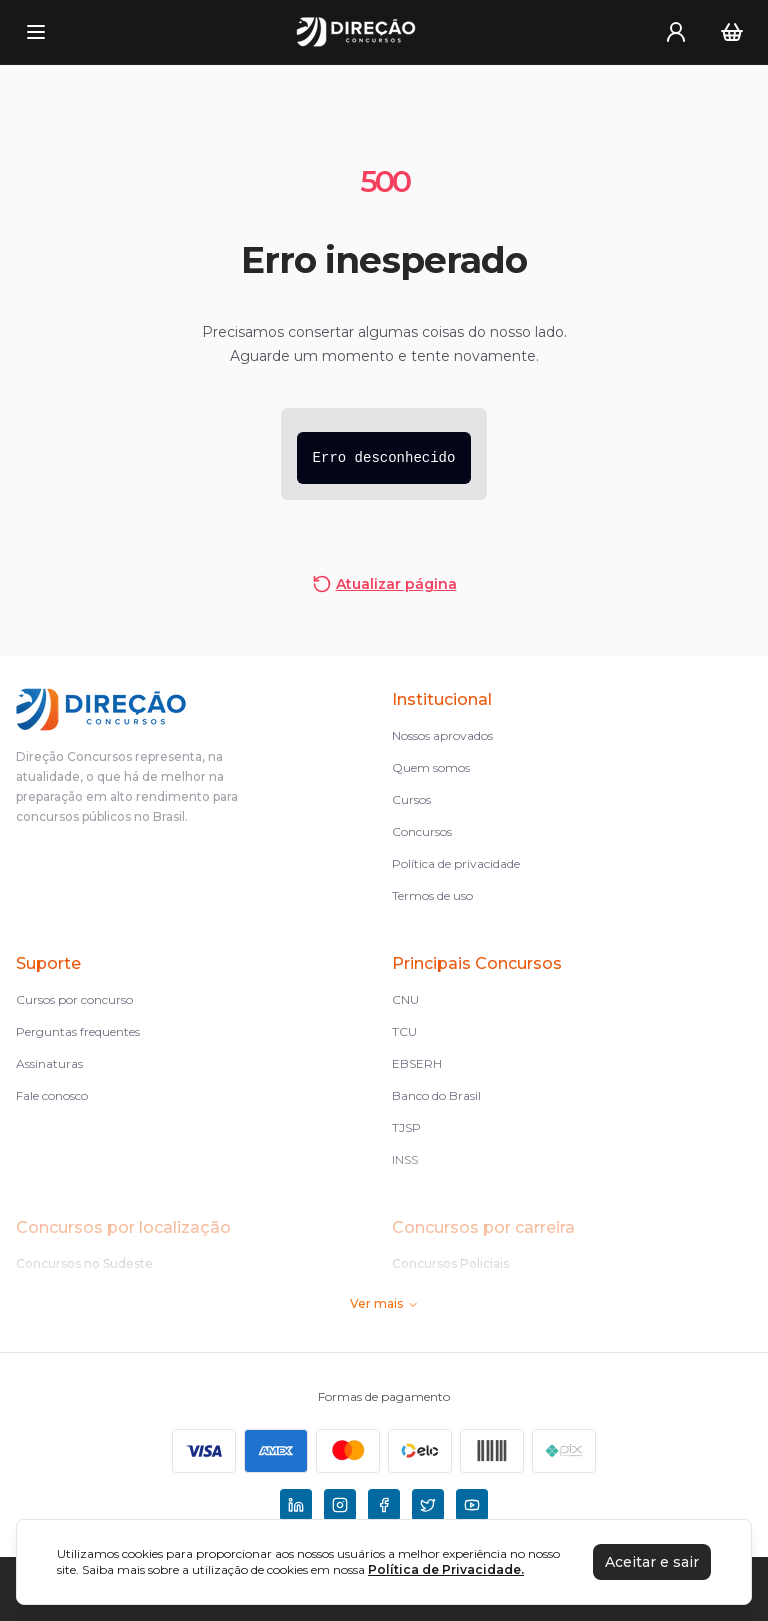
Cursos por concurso (74, 999)
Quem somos (431, 767)
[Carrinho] (732, 32)
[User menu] (676, 32)
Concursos (422, 831)
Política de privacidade (456, 863)
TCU (404, 1031)
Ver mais (384, 1303)
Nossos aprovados (442, 735)
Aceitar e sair (652, 1562)
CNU (405, 999)
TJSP (406, 1127)
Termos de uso (432, 895)
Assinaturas (49, 1063)
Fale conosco (52, 1095)
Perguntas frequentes (78, 1031)
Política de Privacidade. (446, 1569)
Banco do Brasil (436, 1095)
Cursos (411, 799)
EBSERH (417, 1063)
